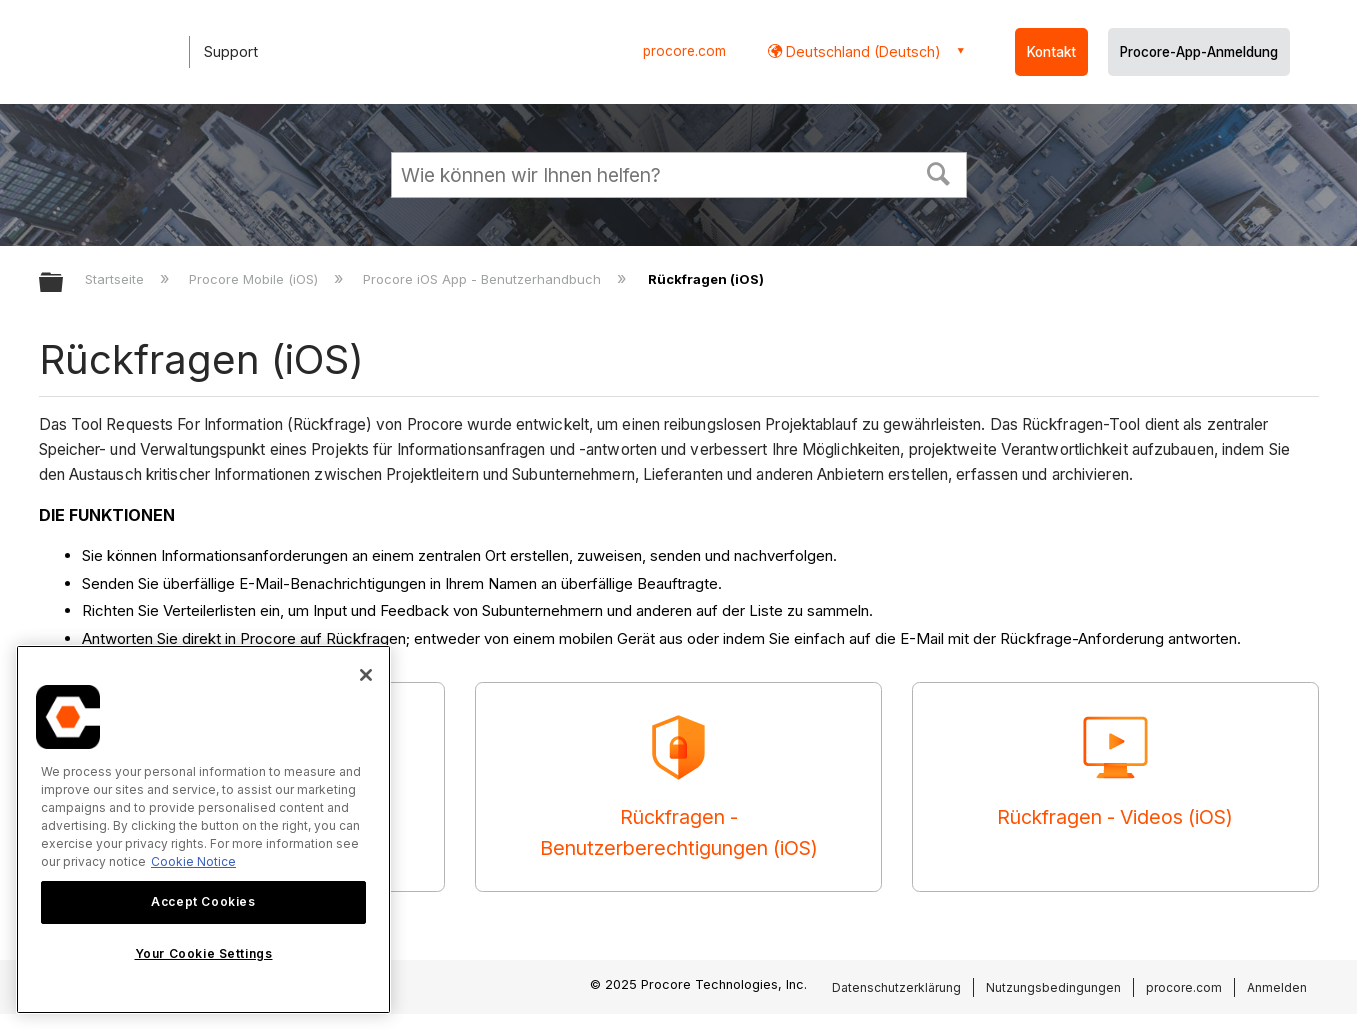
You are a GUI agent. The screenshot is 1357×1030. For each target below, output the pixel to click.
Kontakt (1051, 52)
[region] (203, 829)
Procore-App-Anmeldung (1199, 52)
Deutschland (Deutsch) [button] (861, 51)
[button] (938, 172)
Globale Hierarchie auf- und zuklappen (64, 283)
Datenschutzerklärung (896, 987)
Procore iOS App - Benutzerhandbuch (484, 279)
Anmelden (1277, 987)
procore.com (684, 51)
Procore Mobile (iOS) (255, 279)
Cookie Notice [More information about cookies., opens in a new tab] (193, 861)
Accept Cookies (203, 901)
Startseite (116, 279)
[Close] (366, 675)
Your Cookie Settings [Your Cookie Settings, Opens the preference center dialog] (204, 953)
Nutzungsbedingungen (1053, 987)
